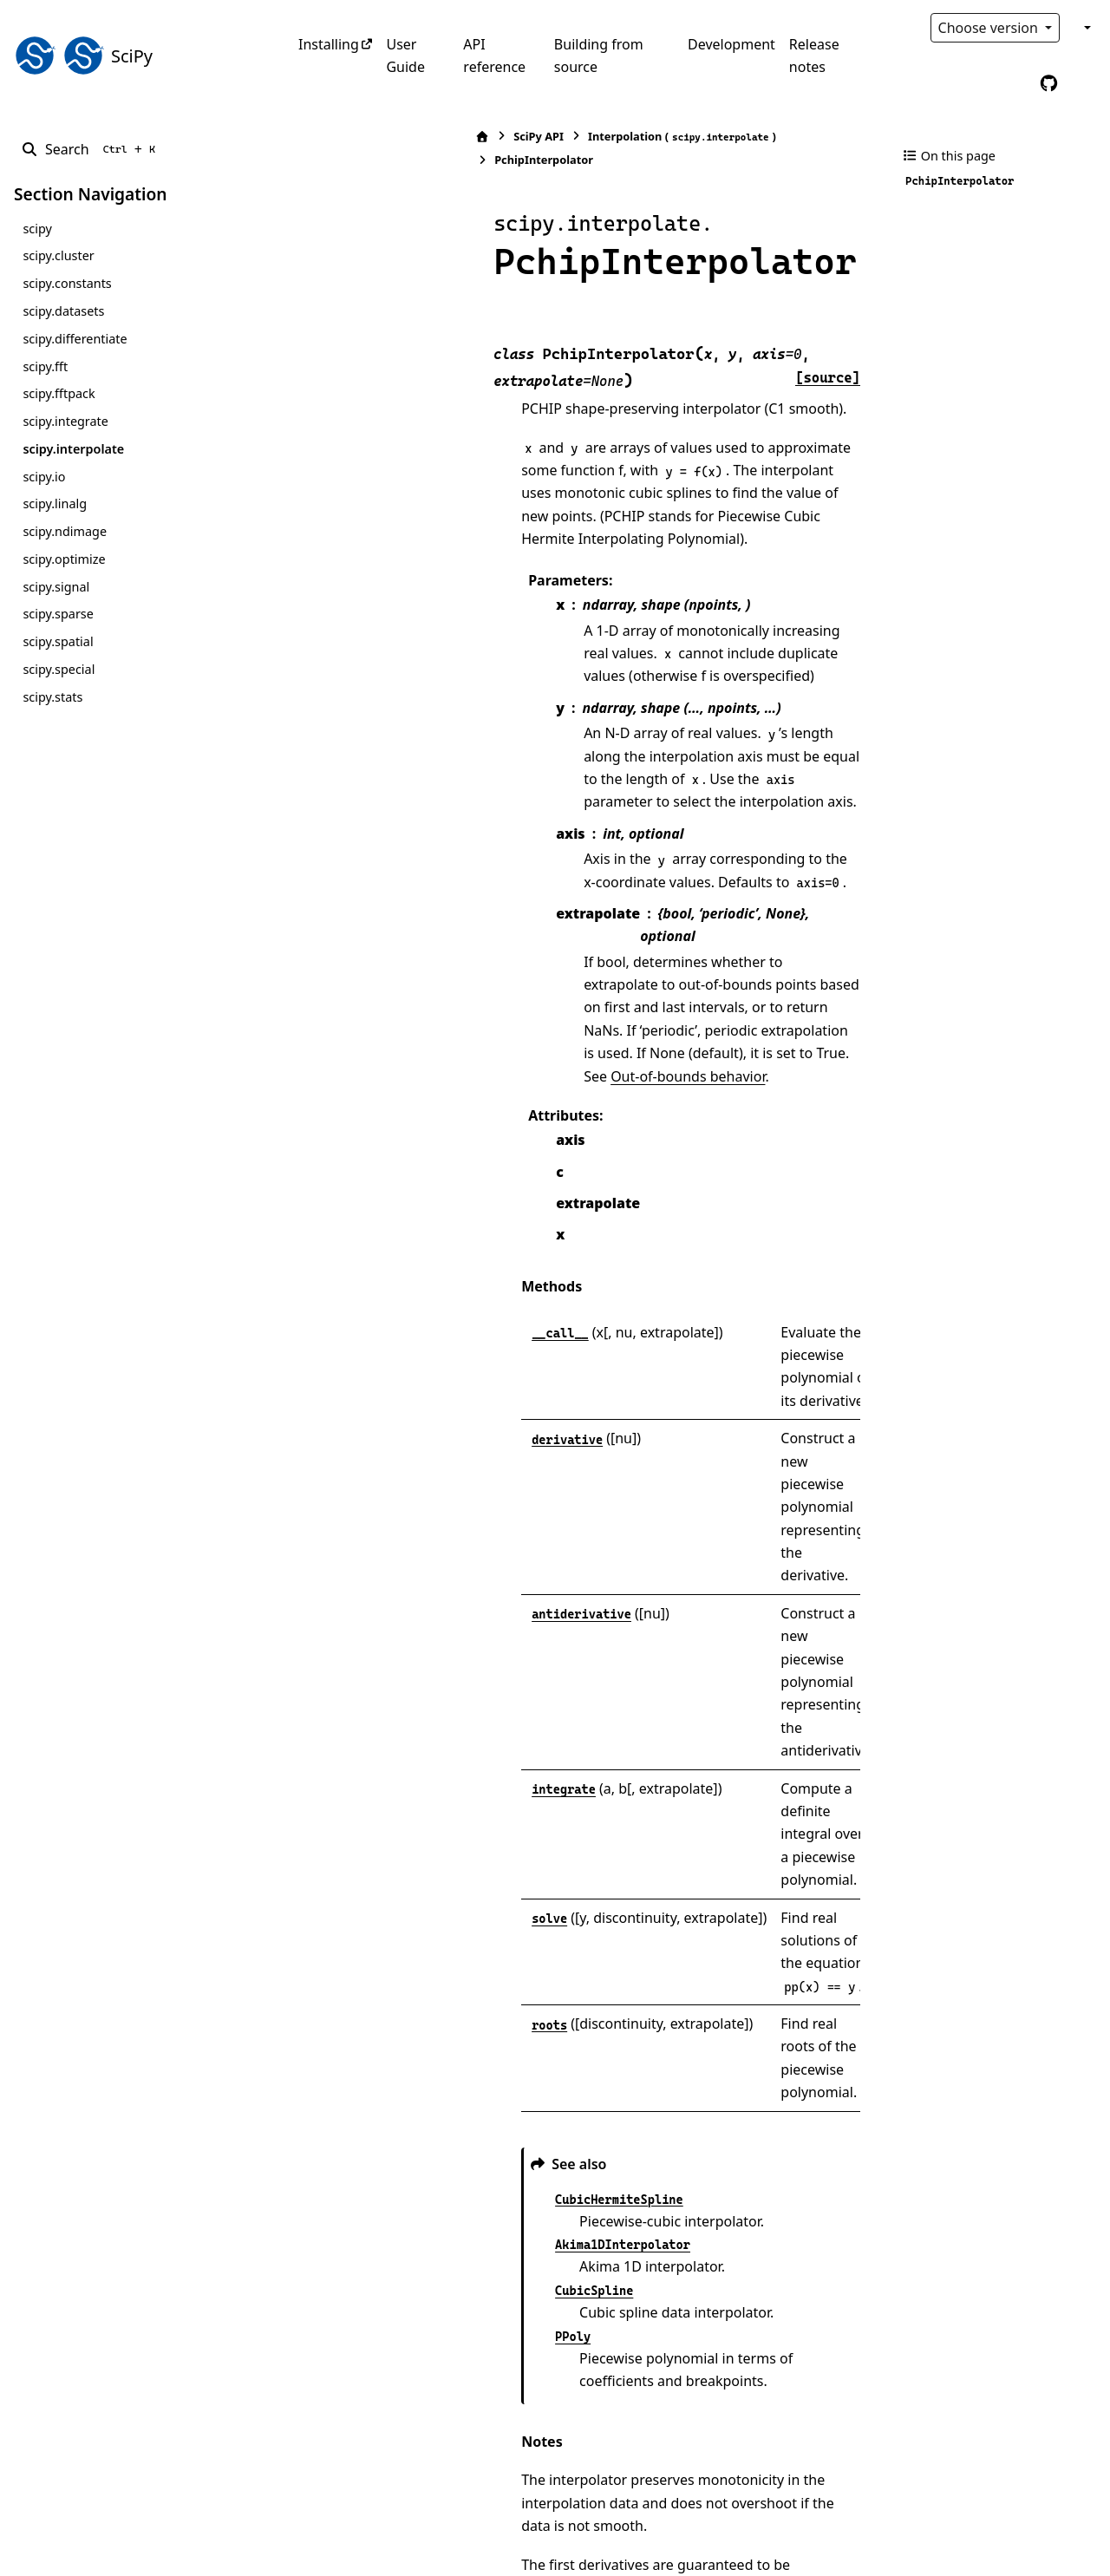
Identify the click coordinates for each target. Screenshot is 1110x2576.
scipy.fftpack (59, 393)
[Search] (91, 149)
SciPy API (364, 136)
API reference (494, 55)
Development (731, 44)
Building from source (598, 55)
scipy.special (59, 669)
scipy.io (44, 476)
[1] (839, 1960)
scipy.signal (56, 587)
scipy (37, 228)
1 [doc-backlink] (355, 2282)
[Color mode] (1085, 27)
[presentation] (515, 1922)
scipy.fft (45, 366)
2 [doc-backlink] (355, 2350)
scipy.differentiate (75, 338)
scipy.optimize (64, 559)
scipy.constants (67, 283)
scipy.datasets (63, 311)
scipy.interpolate (73, 449)
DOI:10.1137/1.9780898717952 (502, 2373)
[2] (678, 2194)
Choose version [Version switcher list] (990, 27)
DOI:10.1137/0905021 (520, 2327)
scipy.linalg (55, 503)
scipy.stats (52, 697)
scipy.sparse (58, 613)
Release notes (814, 55)
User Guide (405, 55)
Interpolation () (508, 136)
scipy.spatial (58, 641)
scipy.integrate (65, 421)
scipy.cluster (58, 255)
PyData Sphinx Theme (978, 2536)
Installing (328, 44)
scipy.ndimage (65, 531)
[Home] (308, 136)
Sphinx (130, 2550)
